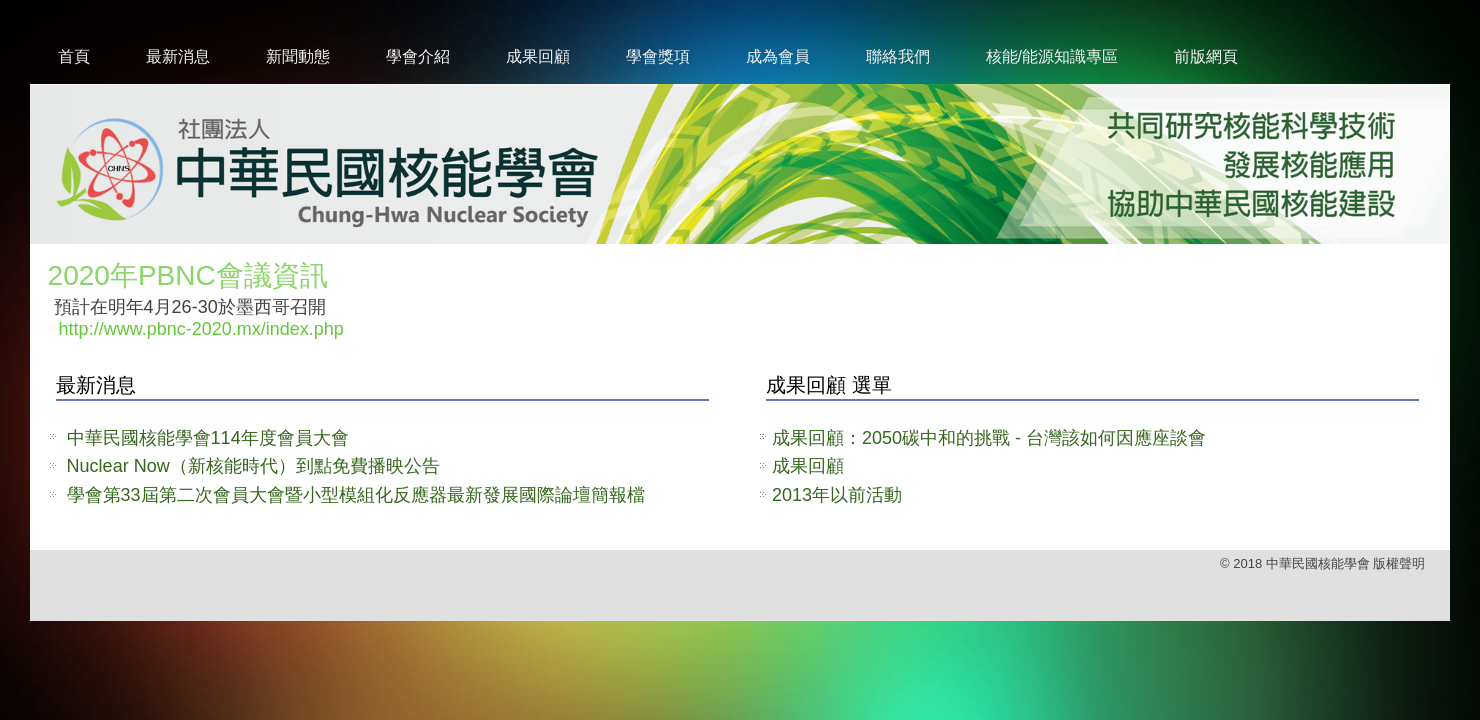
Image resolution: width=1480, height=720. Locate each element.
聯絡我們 (898, 56)
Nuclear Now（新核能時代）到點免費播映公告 (253, 466)
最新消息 (178, 56)
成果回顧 (538, 56)
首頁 (74, 56)
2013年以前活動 (837, 495)
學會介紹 (418, 56)
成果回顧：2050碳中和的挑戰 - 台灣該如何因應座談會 (989, 438)
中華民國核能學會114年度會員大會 (208, 438)
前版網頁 (1206, 56)
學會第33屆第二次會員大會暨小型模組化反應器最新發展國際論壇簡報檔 (356, 495)
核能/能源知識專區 (1052, 56)
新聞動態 (298, 56)
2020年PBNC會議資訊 (188, 275)
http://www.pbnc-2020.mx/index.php (201, 329)
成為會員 (778, 56)
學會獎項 (658, 56)
